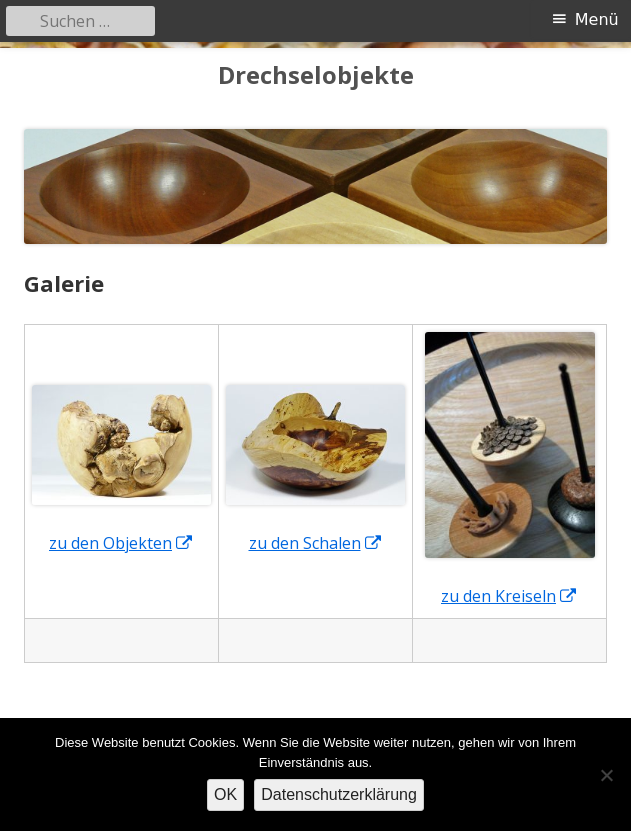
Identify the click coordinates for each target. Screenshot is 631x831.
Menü (597, 19)
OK (225, 794)
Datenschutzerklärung (339, 794)
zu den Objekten (121, 543)
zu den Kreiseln (509, 596)
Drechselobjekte (316, 75)
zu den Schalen (316, 543)
